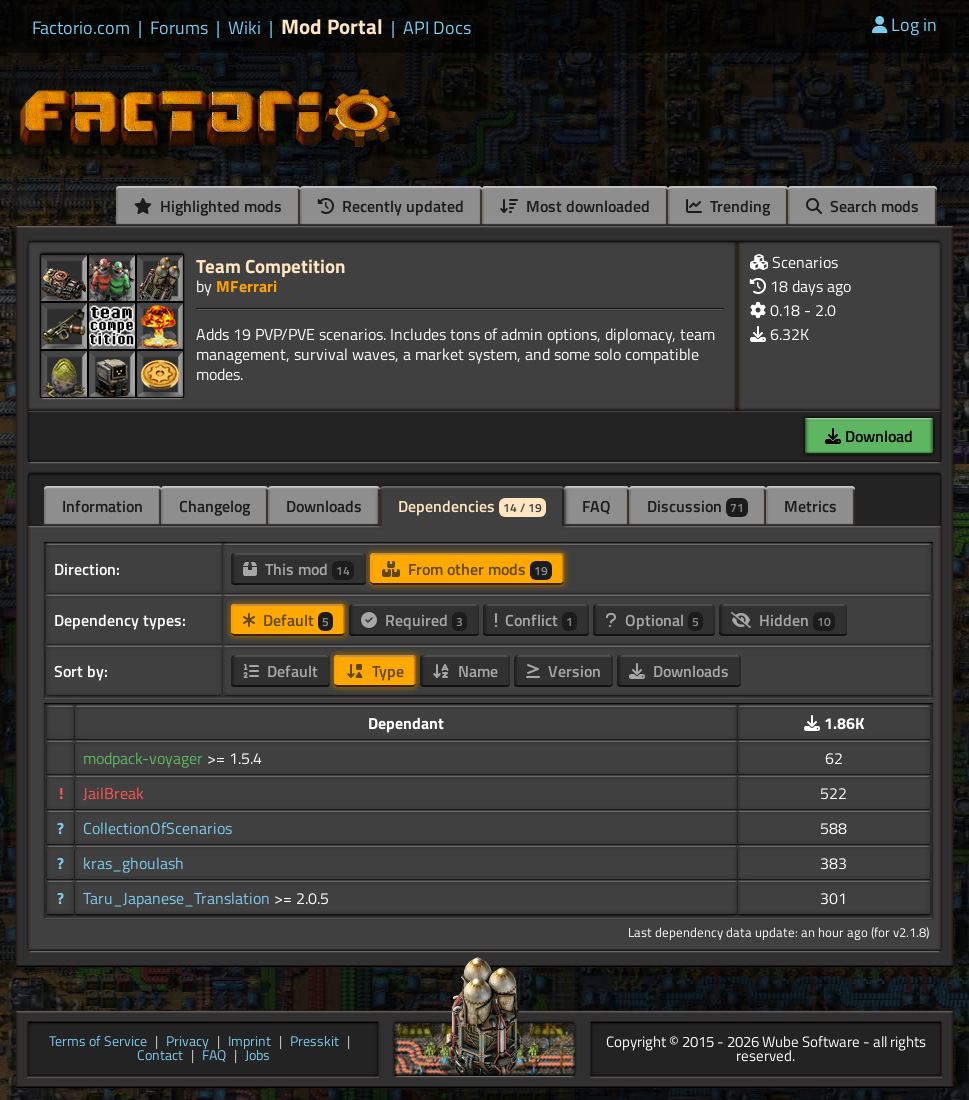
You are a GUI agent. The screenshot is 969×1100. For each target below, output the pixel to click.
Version (563, 671)
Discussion (697, 506)
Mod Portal (332, 26)
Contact (160, 1056)
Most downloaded (575, 206)
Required (414, 620)
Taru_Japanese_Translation (178, 898)
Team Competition (271, 265)
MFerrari (246, 286)
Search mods (862, 206)
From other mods (467, 569)
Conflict (536, 620)
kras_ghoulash (133, 863)
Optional (654, 620)
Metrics (810, 506)
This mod (298, 569)
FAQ (596, 506)
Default (288, 620)
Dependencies (472, 506)
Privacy (187, 1042)
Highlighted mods (208, 206)
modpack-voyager (145, 758)
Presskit (314, 1042)
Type (375, 671)
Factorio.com (81, 28)
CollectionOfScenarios (157, 828)
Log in (904, 24)
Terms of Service (98, 1042)
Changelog (214, 506)
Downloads (324, 506)
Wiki (244, 28)
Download (869, 436)
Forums (179, 28)
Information (102, 506)
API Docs (437, 28)
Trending (728, 206)
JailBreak (113, 793)
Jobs (257, 1056)
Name (465, 671)
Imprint (249, 1042)
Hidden (783, 620)
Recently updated (391, 206)
